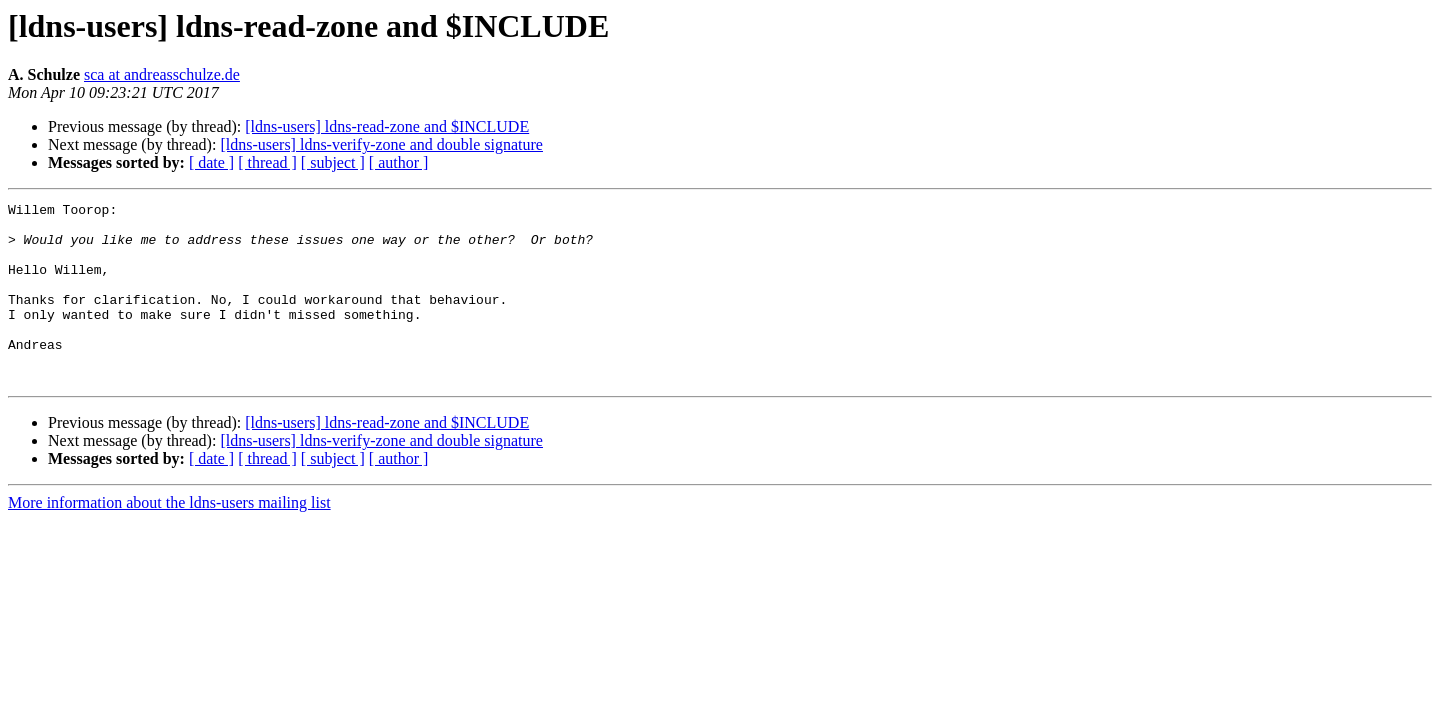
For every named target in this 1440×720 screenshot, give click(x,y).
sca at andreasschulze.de (162, 74)
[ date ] (211, 162)
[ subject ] (333, 162)
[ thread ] (267, 162)
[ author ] (399, 162)
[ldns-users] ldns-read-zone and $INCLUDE (387, 126)
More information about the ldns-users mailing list (169, 538)
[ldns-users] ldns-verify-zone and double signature (381, 144)
